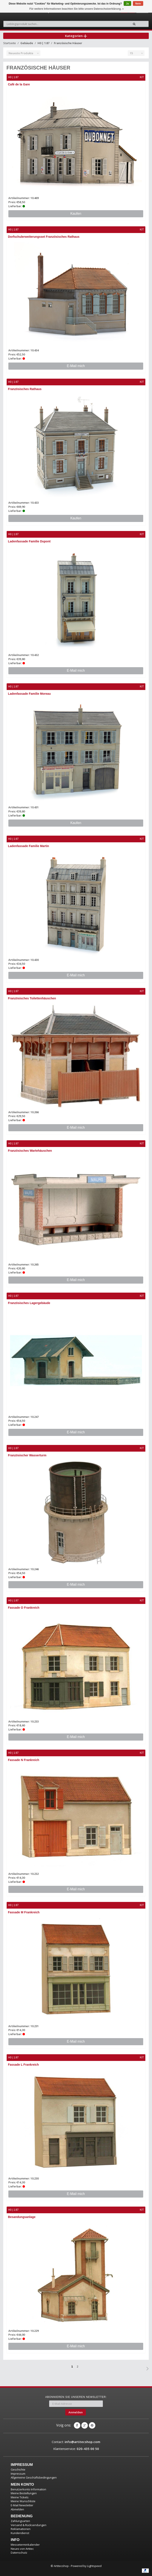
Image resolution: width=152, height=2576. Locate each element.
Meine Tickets (20, 2497)
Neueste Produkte (21, 53)
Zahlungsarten (20, 2521)
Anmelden (75, 2412)
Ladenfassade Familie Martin (28, 846)
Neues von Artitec (22, 2549)
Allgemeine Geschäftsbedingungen (34, 2477)
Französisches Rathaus (24, 389)
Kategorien (76, 36)
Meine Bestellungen (24, 2493)
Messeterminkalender (25, 2545)
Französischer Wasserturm (27, 1455)
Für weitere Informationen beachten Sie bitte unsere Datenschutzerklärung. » (76, 8)
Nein (138, 3)
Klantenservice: (76, 2448)
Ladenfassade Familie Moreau (29, 693)
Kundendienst (20, 2533)
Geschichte (18, 2469)
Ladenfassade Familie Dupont (29, 541)
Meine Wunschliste (23, 2501)
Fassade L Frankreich (23, 2064)
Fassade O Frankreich (23, 1607)
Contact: (76, 2442)
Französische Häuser (68, 43)
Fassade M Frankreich (24, 1912)
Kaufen (75, 213)
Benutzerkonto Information (28, 2489)
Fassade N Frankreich (23, 1760)
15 (131, 53)
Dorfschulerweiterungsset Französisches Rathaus (43, 236)
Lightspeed (94, 2566)
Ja (127, 3)
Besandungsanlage (21, 2217)
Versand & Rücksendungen (28, 2525)
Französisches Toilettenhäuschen (32, 998)
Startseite (9, 43)
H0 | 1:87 (43, 43)
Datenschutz (19, 2552)
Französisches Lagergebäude (29, 1303)
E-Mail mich (76, 366)
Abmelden (17, 2509)
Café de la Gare (19, 84)
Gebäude (26, 43)
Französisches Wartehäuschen (30, 1150)
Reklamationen (20, 2529)
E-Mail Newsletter (22, 2505)
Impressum (18, 2474)
